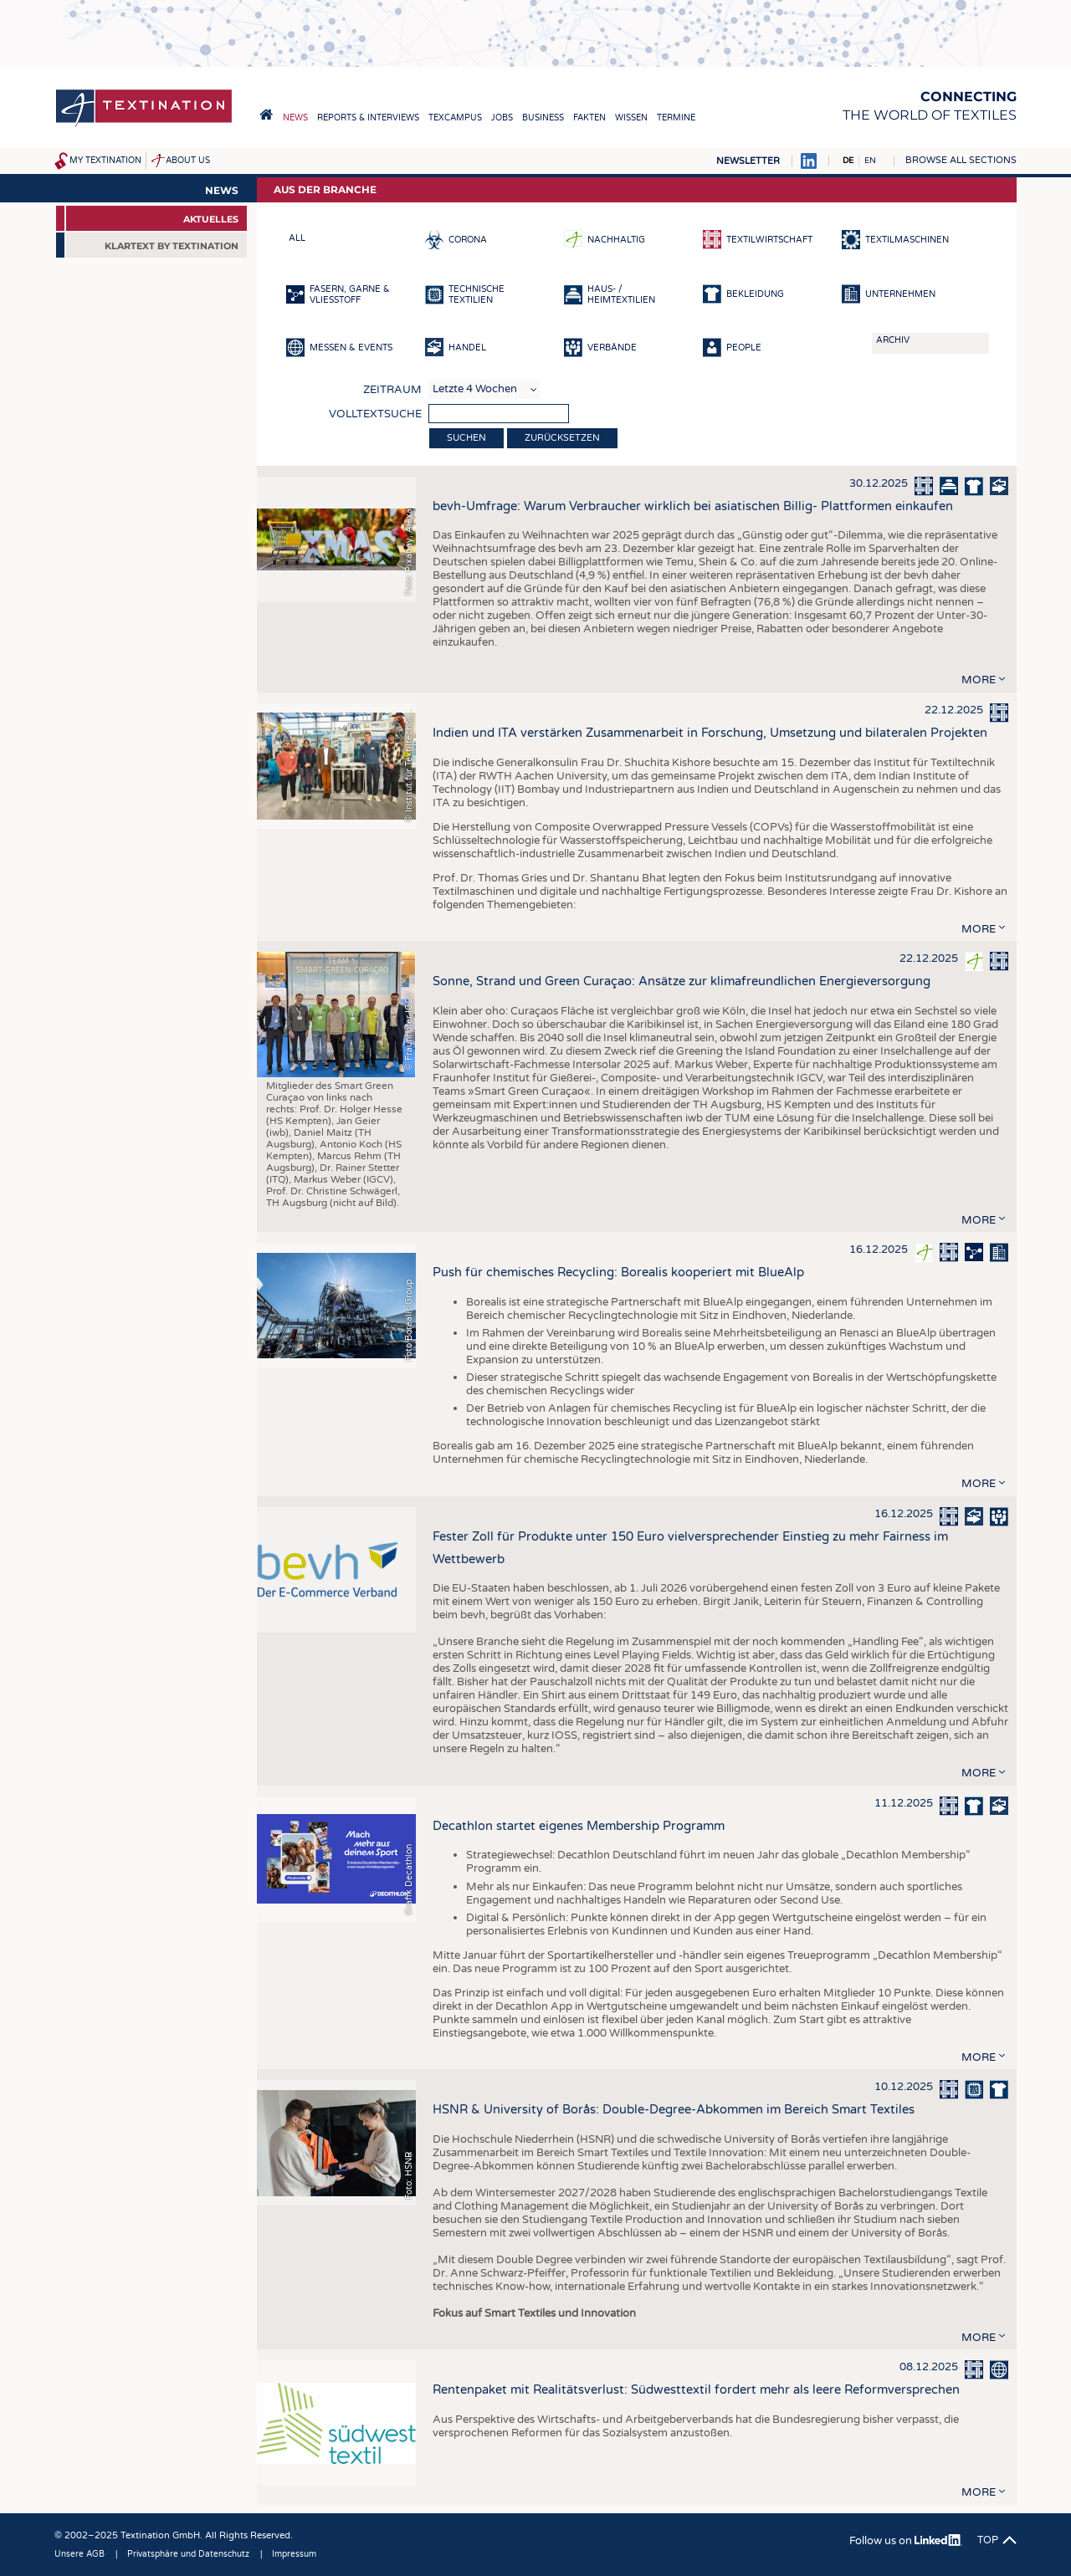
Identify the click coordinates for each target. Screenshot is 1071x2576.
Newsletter (748, 161)
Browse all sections (961, 160)
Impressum (294, 2554)
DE (848, 161)
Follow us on (905, 2541)
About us (188, 161)
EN (870, 161)
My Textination (105, 161)
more (978, 680)
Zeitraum (392, 389)
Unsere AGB (79, 2554)
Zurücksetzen (562, 437)
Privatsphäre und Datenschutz (188, 2554)
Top (987, 2540)
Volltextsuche (375, 414)
